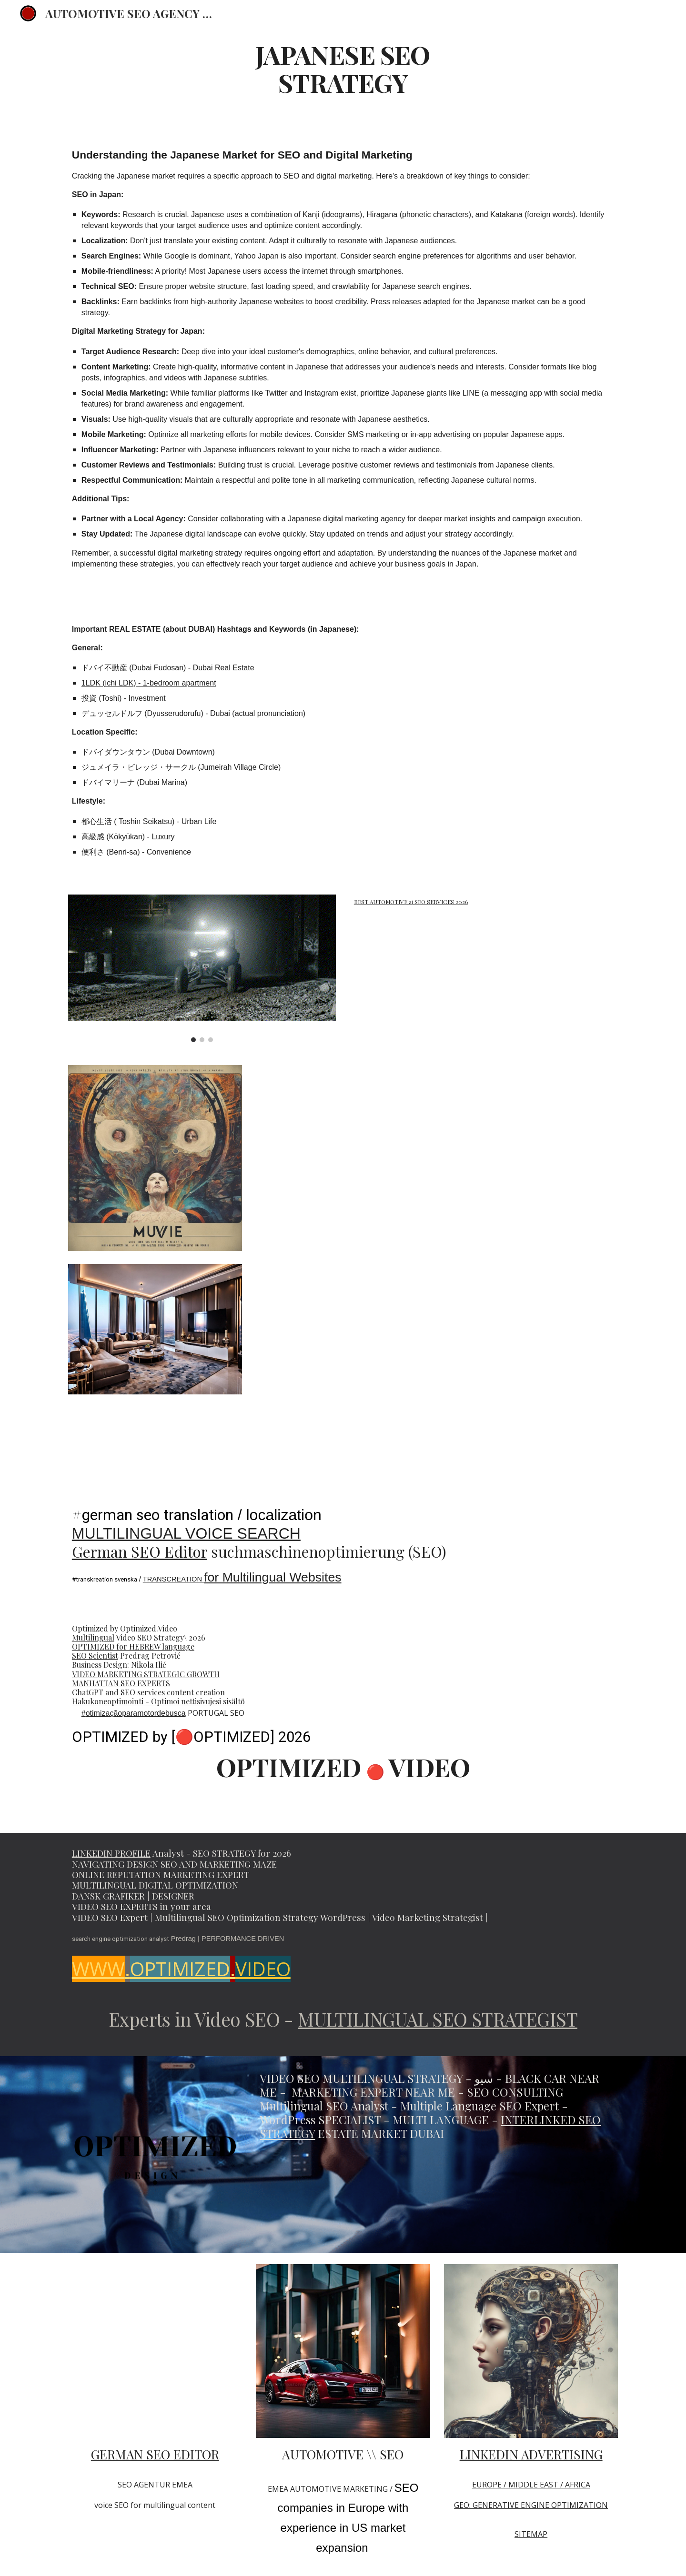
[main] (343, 68)
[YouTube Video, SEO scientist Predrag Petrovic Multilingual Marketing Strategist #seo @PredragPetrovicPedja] (155, 2351)
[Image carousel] (202, 968)
